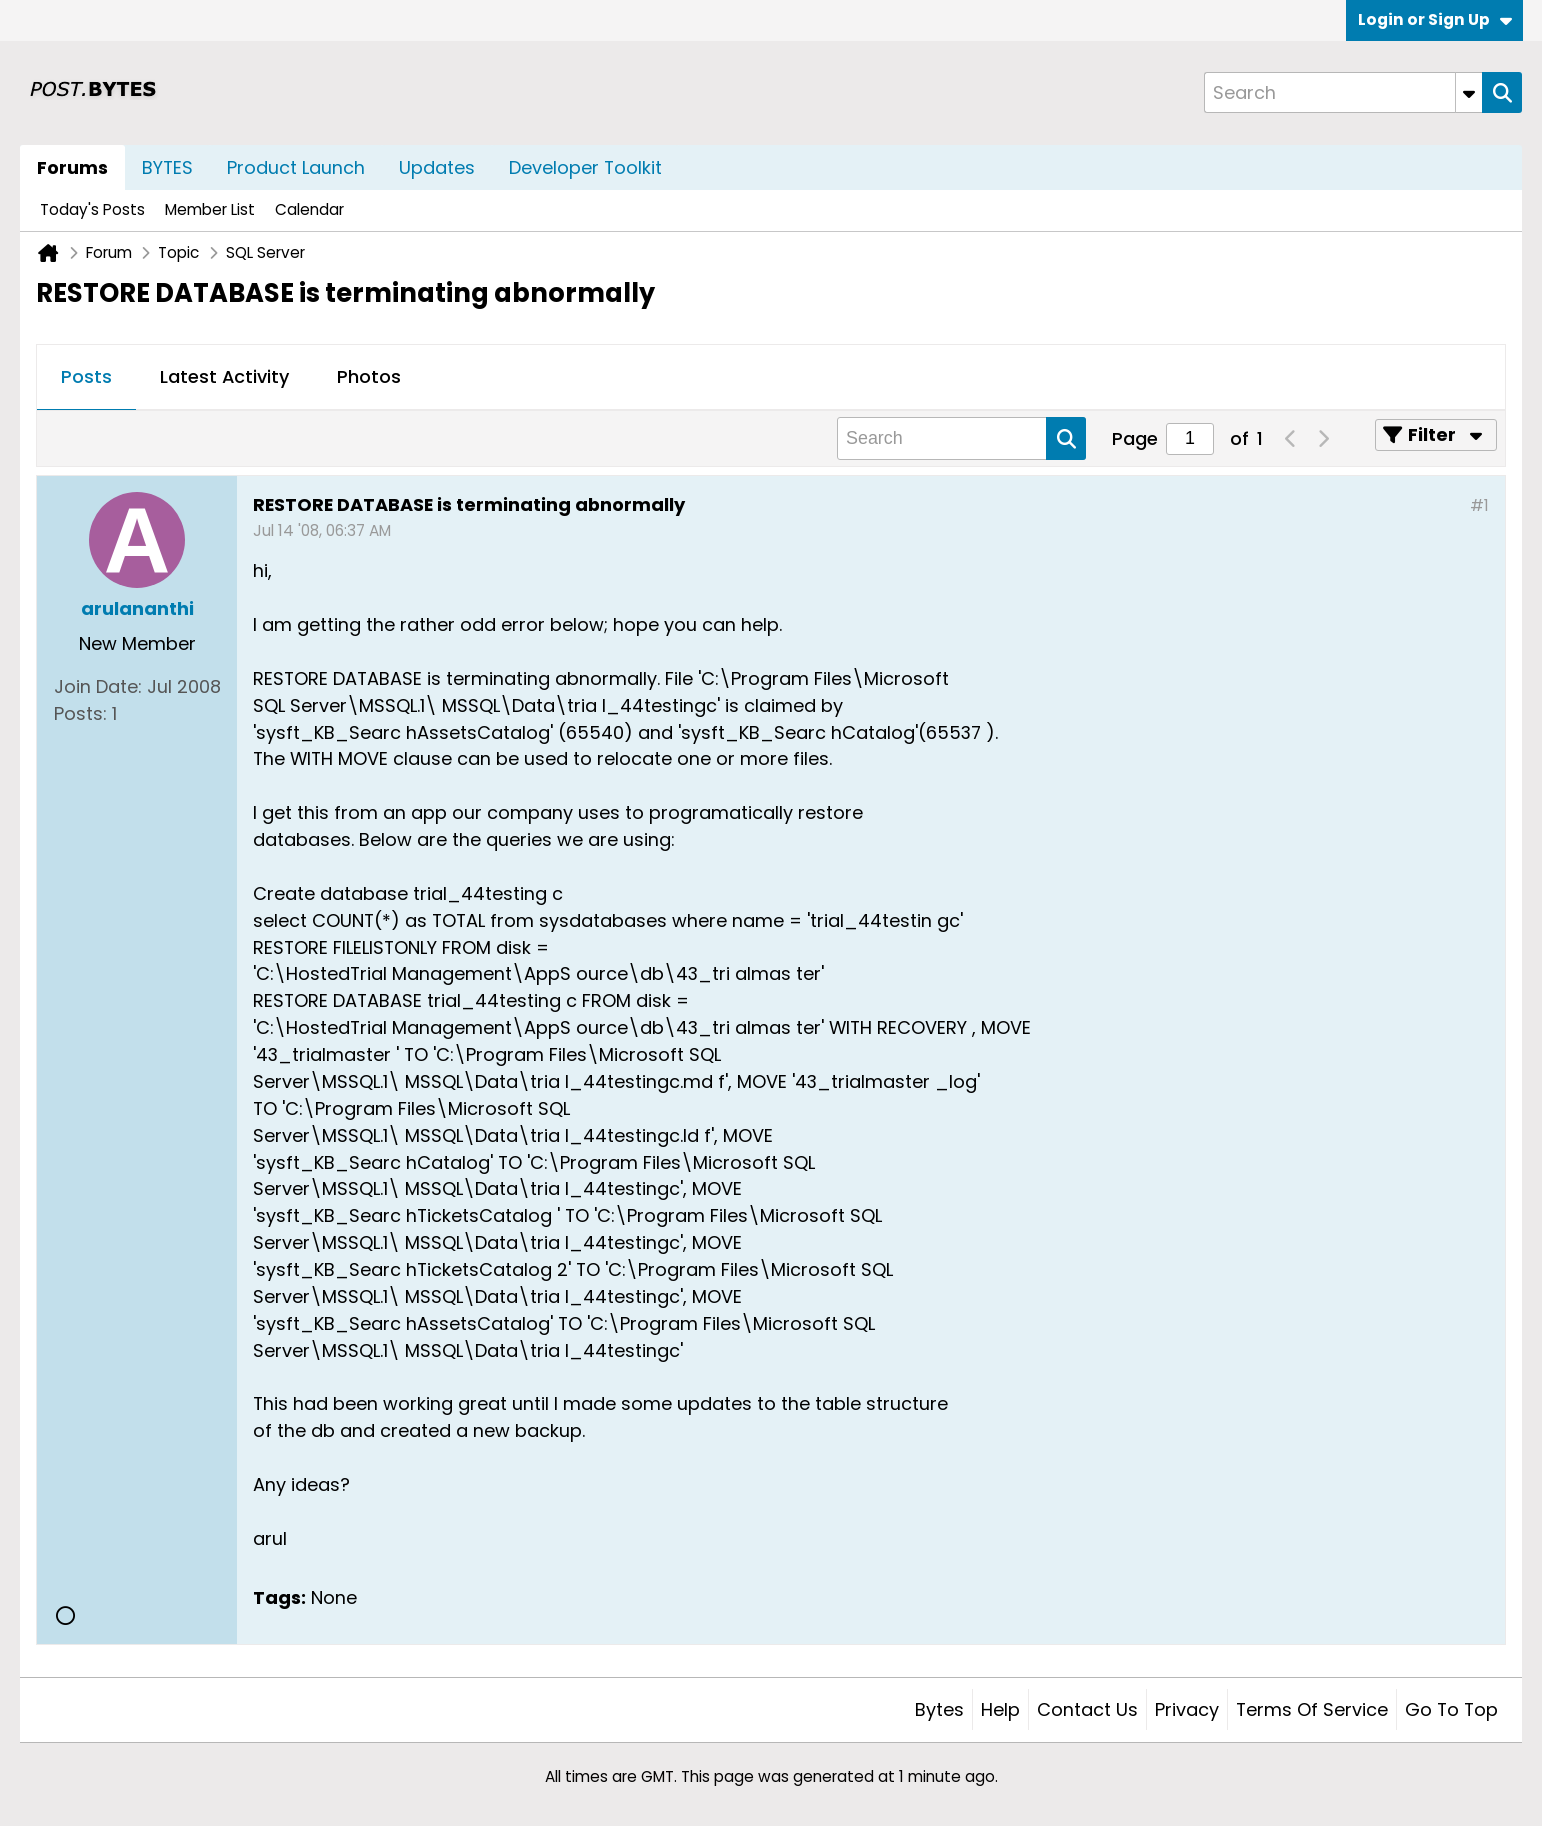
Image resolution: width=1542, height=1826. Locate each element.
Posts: (80, 713)
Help (1000, 1709)
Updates (437, 167)
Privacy (1187, 1709)
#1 (1479, 505)
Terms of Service (1312, 1709)
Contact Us (1087, 1709)
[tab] (86, 378)
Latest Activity (224, 376)
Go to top (1451, 1709)
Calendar (309, 209)
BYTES (167, 167)
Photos (369, 376)
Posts (86, 376)
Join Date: (98, 686)
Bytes (939, 1709)
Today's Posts (92, 209)
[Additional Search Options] (1469, 92)
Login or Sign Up (1435, 19)
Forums (72, 167)
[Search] (1343, 92)
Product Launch (296, 167)
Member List (210, 209)
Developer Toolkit (585, 167)
